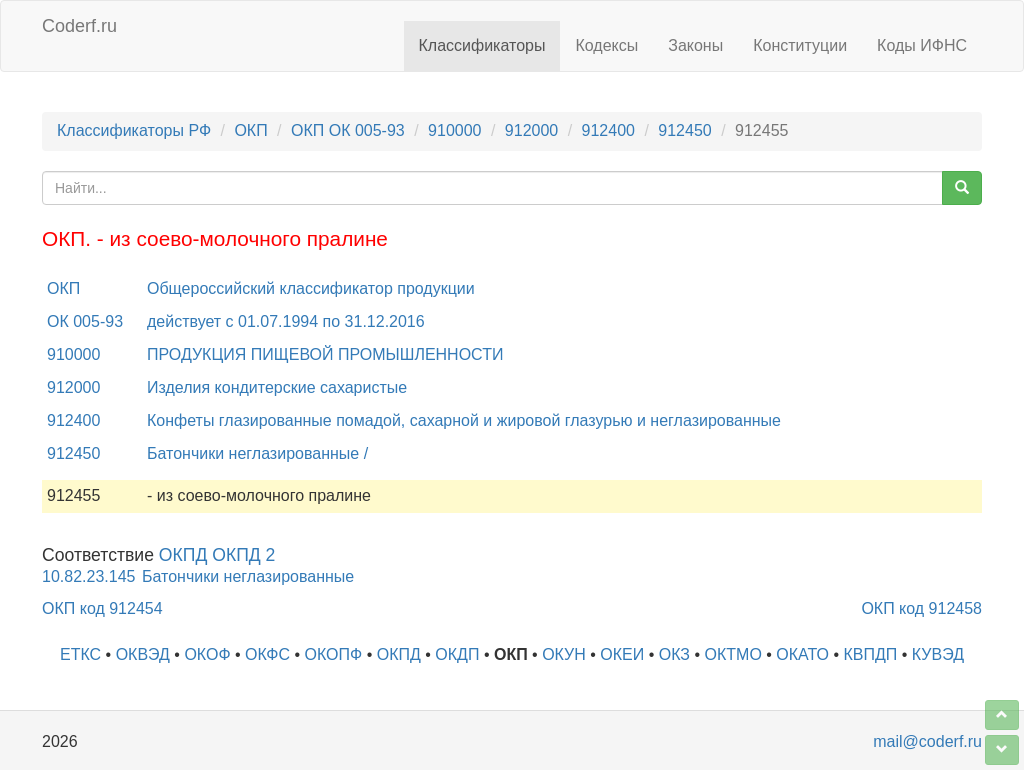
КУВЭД (938, 654)
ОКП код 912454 (102, 608)
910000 (454, 130)
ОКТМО (733, 654)
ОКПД (399, 654)
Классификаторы (482, 45)
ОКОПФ (334, 654)
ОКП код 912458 (921, 608)
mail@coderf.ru (927, 741)
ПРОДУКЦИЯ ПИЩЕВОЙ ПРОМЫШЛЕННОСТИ (325, 354)
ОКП (250, 130)
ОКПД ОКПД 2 (217, 555)
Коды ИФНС (922, 45)
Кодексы (606, 45)
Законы (695, 45)
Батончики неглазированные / (257, 453)
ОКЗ (674, 654)
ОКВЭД (143, 654)
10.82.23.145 (88, 576)
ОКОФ (207, 654)
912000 (531, 130)
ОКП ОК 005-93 (348, 130)
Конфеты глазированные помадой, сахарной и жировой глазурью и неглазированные (464, 420)
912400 (608, 130)
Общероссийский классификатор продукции (311, 288)
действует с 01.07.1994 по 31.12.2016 (286, 321)
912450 (684, 130)
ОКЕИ (622, 654)
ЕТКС (80, 654)
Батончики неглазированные (248, 576)
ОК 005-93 (85, 321)
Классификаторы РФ (134, 130)
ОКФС (267, 654)
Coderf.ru (79, 26)
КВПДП (871, 654)
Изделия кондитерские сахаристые (277, 387)
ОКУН (564, 654)
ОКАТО (802, 654)
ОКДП (457, 654)
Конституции (800, 45)
